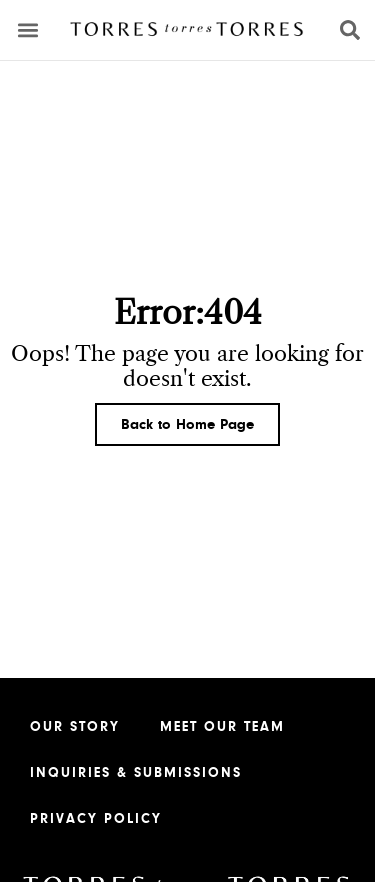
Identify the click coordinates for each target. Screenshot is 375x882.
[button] (28, 30)
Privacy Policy (96, 819)
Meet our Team (222, 727)
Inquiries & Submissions (136, 773)
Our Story (75, 727)
